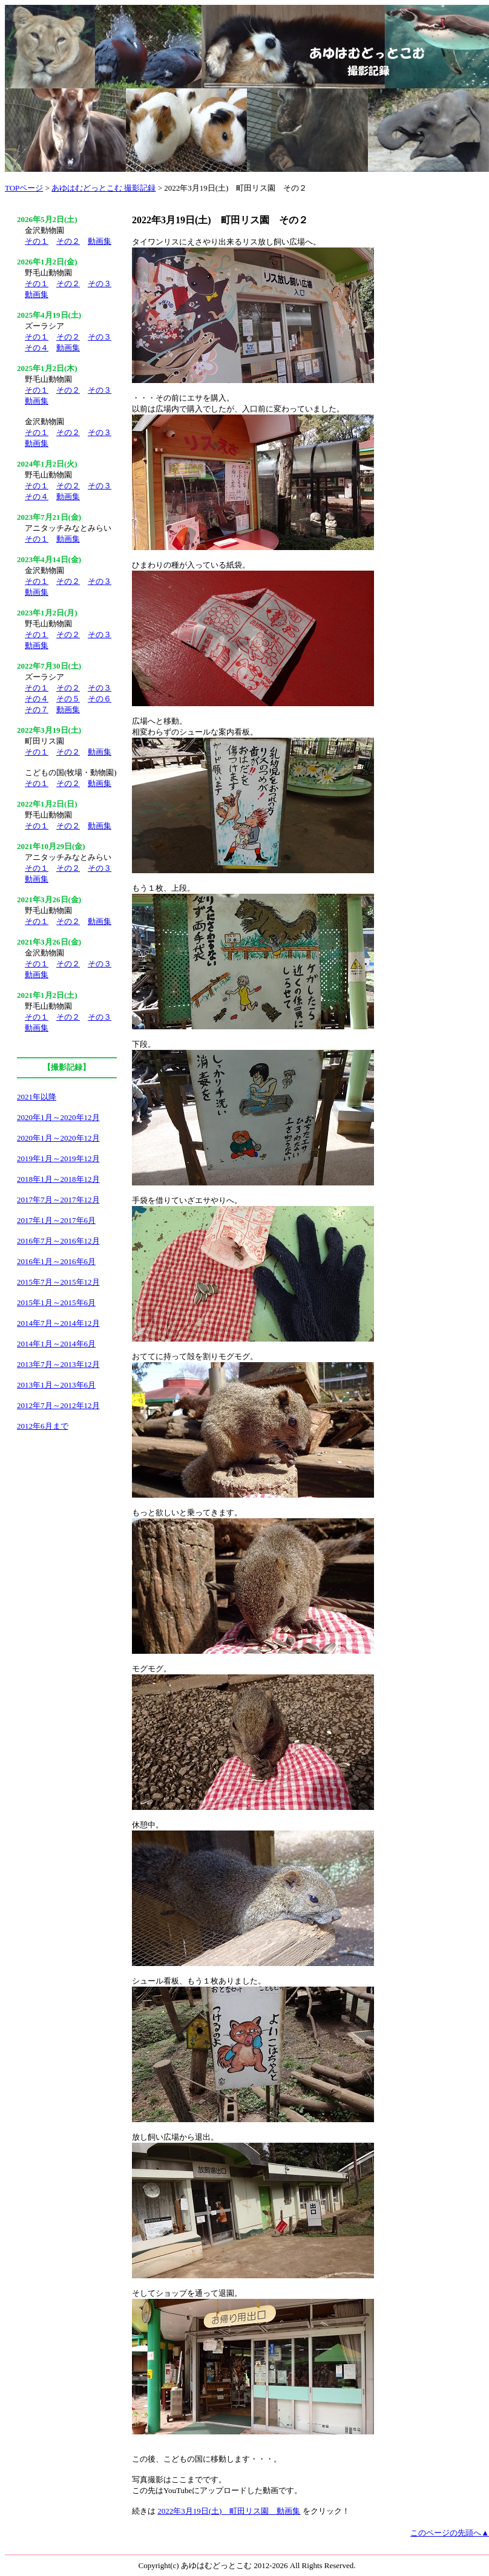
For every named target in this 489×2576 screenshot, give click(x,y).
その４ (36, 347)
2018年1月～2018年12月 (58, 1179)
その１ (36, 241)
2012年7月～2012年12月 (58, 1405)
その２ (68, 241)
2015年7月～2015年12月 (58, 1281)
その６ (99, 698)
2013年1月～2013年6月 (56, 1384)
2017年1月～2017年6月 (56, 1220)
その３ (99, 283)
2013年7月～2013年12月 (58, 1364)
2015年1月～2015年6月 (56, 1302)
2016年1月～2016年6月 (56, 1261)
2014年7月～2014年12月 (58, 1323)
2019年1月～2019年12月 (58, 1158)
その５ (68, 698)
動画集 (99, 241)
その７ (36, 709)
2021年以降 (36, 1096)
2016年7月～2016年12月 (58, 1240)
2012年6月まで (42, 1426)
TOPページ (24, 187)
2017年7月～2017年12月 (58, 1199)
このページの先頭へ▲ (449, 2532)
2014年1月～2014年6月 (56, 1343)
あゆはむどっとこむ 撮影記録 (103, 187)
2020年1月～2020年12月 (58, 1117)
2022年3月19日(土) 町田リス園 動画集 (228, 2510)
